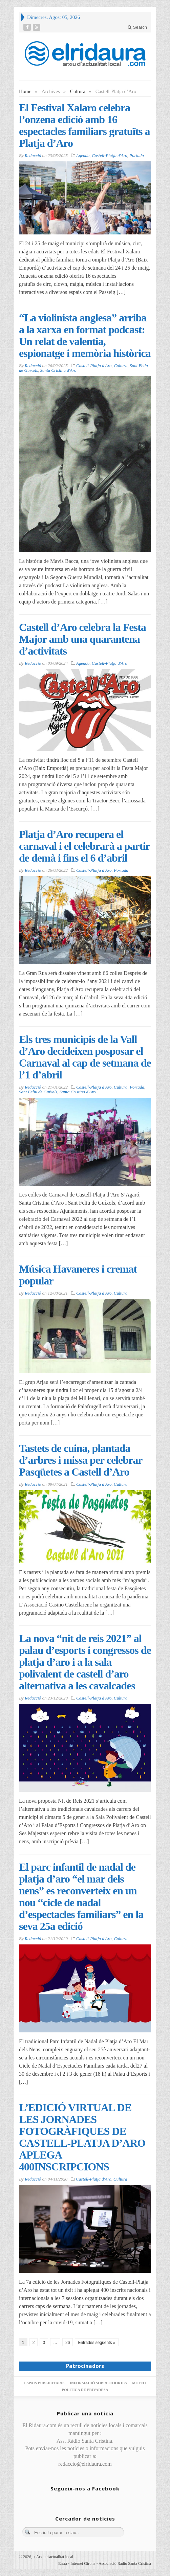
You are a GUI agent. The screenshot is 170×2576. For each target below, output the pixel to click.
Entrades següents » (96, 2342)
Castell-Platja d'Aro (109, 155)
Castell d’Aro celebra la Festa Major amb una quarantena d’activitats (82, 639)
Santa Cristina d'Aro (58, 370)
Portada (136, 155)
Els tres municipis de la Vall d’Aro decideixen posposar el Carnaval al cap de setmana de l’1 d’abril (85, 1057)
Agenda (83, 155)
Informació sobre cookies (98, 2383)
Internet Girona (82, 2563)
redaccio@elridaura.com (84, 2464)
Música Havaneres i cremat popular (78, 1275)
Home (25, 91)
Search (137, 27)
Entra (62, 2563)
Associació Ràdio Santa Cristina (125, 2563)
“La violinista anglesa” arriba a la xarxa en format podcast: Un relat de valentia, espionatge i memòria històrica (85, 335)
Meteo (139, 2383)
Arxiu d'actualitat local (53, 2556)
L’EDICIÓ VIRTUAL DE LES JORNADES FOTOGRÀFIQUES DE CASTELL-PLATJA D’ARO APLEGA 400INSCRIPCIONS (82, 2137)
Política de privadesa (85, 2390)
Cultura (77, 91)
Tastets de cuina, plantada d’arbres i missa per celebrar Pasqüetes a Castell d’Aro (80, 1460)
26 (67, 2342)
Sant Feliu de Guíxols (38, 1091)
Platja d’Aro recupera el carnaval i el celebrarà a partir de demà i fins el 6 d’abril (84, 846)
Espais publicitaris (44, 2383)
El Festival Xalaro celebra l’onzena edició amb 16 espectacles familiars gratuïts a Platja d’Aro (84, 125)
